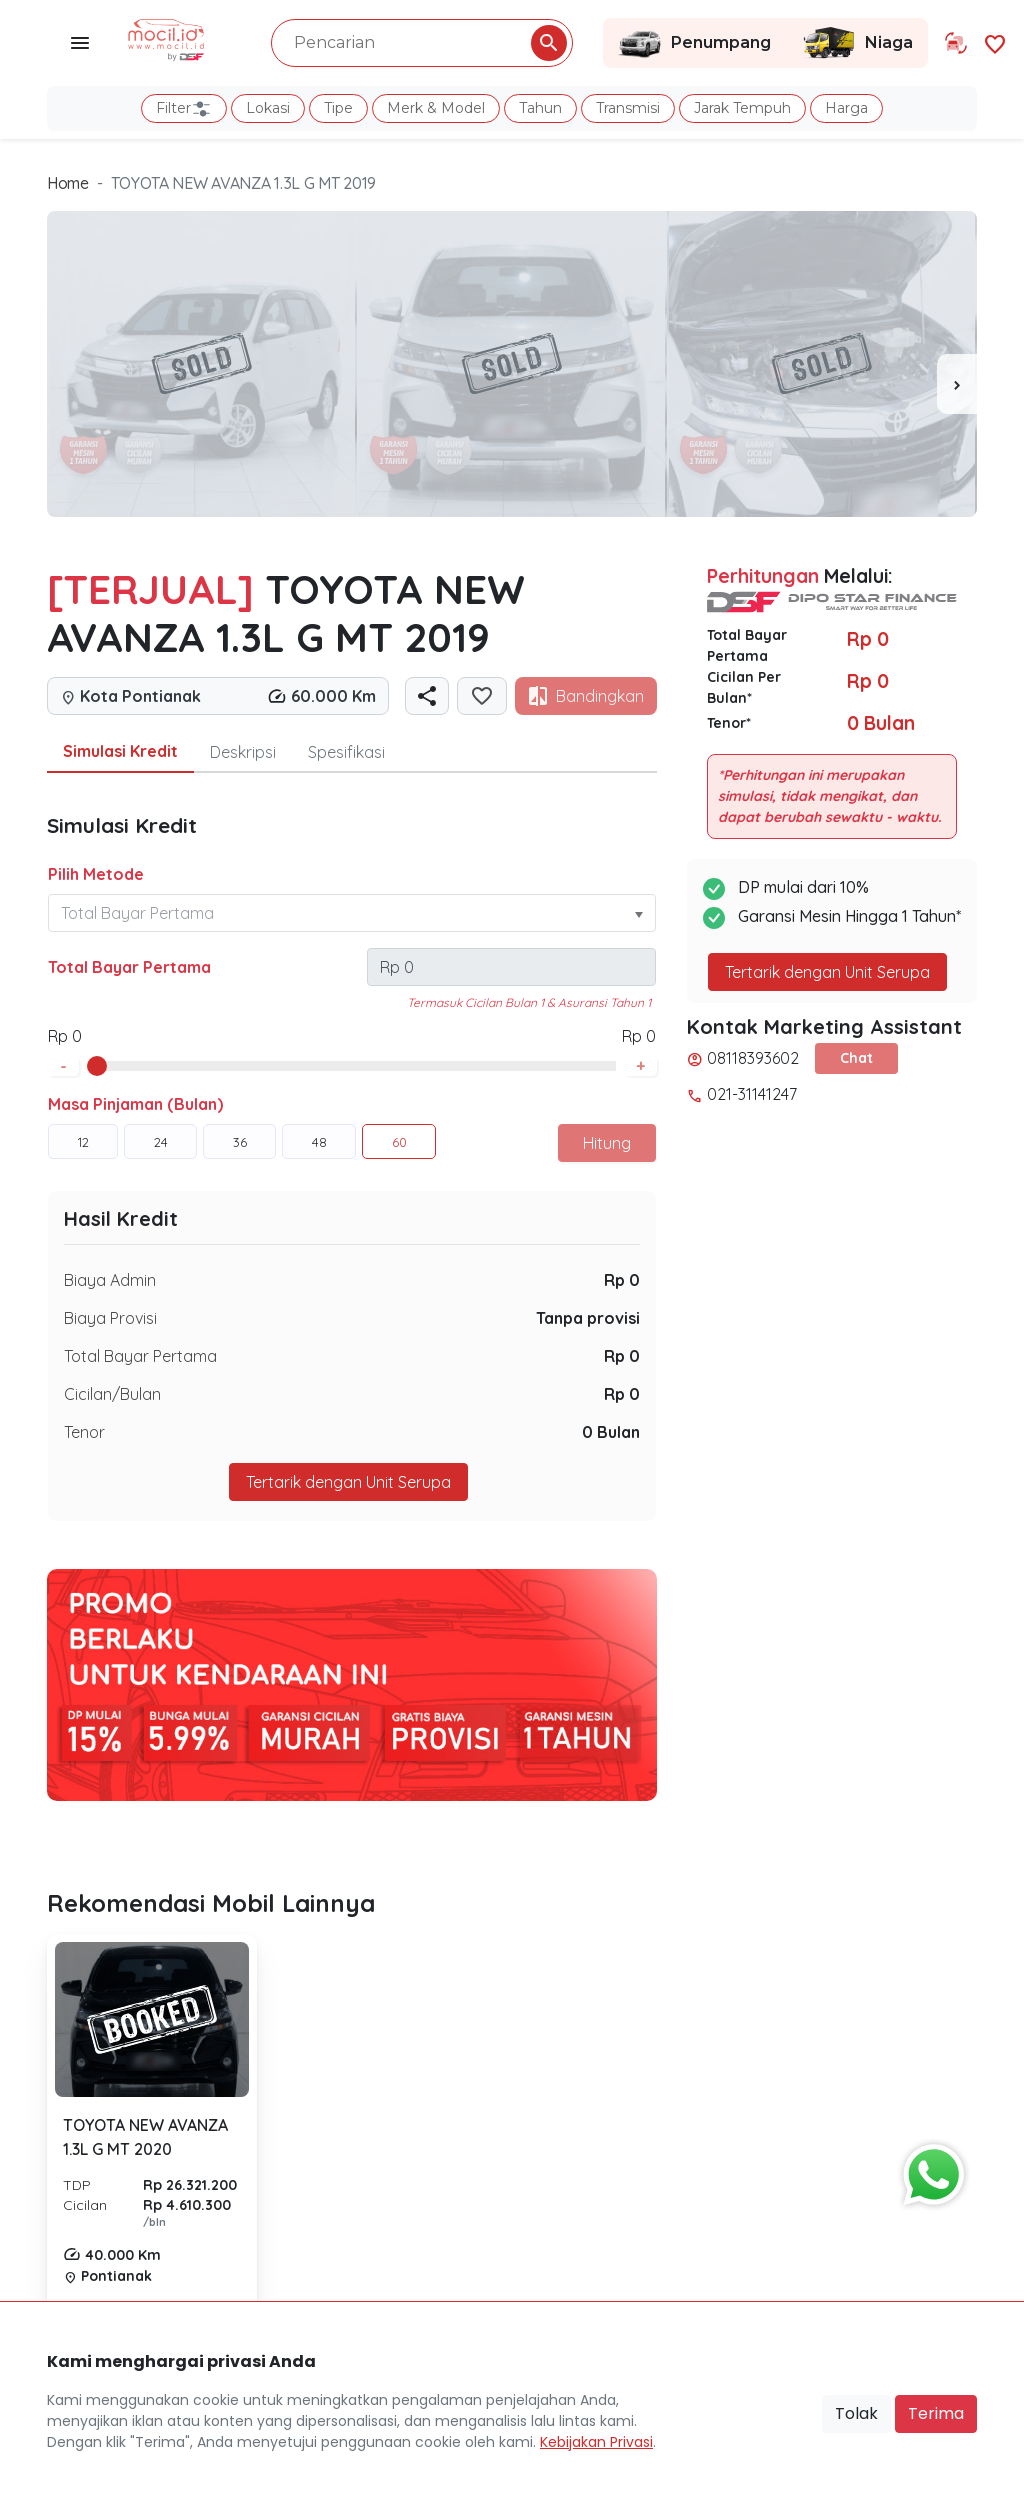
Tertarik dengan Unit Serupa (348, 1482)
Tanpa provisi (588, 1318)
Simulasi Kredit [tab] (120, 751)
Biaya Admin (110, 1280)
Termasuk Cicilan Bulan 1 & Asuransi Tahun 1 (529, 1002)
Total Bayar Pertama (129, 967)
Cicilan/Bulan (112, 1394)
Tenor (84, 1432)
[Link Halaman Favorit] (995, 42)
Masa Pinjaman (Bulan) (135, 1104)
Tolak (856, 2413)
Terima (936, 2413)
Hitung (607, 1143)
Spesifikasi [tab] (346, 752)
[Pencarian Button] (549, 43)
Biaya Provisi (110, 1318)
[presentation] (957, 384)
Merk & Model (436, 108)
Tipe (338, 108)
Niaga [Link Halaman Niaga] (857, 43)
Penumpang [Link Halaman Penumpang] (694, 43)
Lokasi (268, 108)
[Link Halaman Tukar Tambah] (956, 43)
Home (68, 183)
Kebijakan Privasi (596, 2442)
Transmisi (628, 108)
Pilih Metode (96, 874)
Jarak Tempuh (742, 108)
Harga (846, 108)
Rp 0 (622, 1280)
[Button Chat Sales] (929, 2170)
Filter (184, 109)
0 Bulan (611, 1432)
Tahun (540, 108)
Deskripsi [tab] (243, 752)
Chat (856, 1058)
